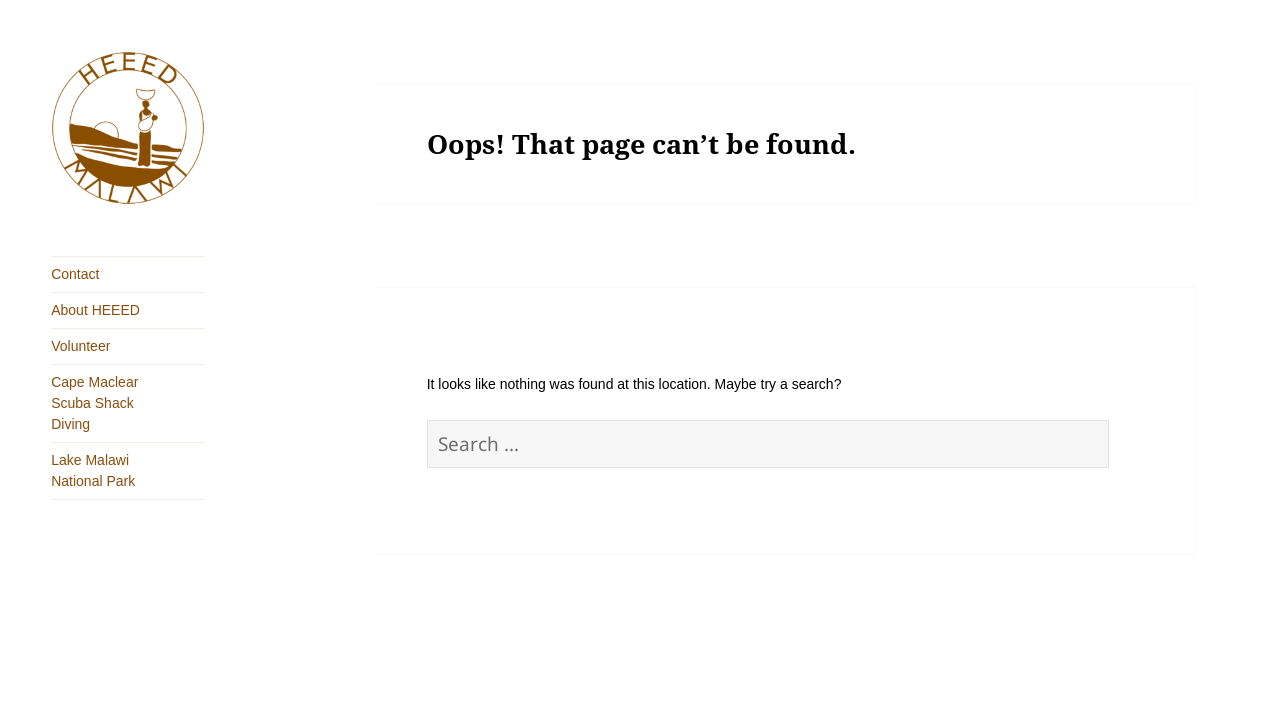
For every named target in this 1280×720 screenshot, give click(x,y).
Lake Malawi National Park (93, 470)
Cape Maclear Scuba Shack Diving (94, 403)
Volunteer (80, 346)
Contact (75, 274)
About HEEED (95, 310)
